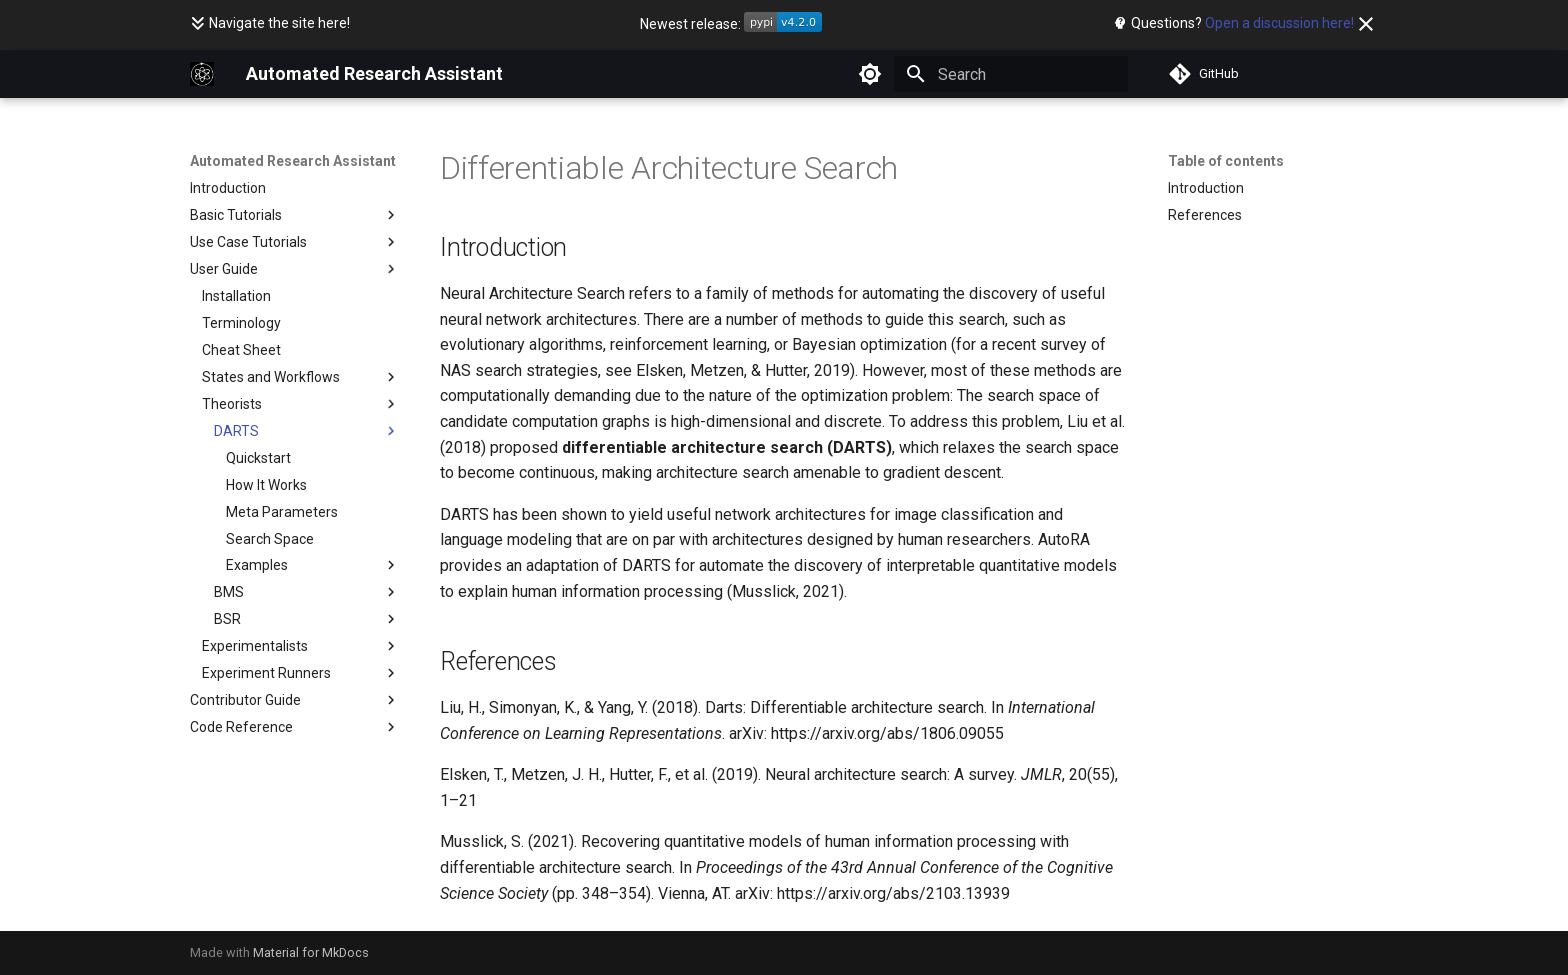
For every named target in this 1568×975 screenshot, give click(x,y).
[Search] (1011, 74)
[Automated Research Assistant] (202, 74)
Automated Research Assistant (293, 161)
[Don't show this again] (1366, 24)
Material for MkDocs (311, 952)
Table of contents (1226, 161)
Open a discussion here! (1279, 23)
